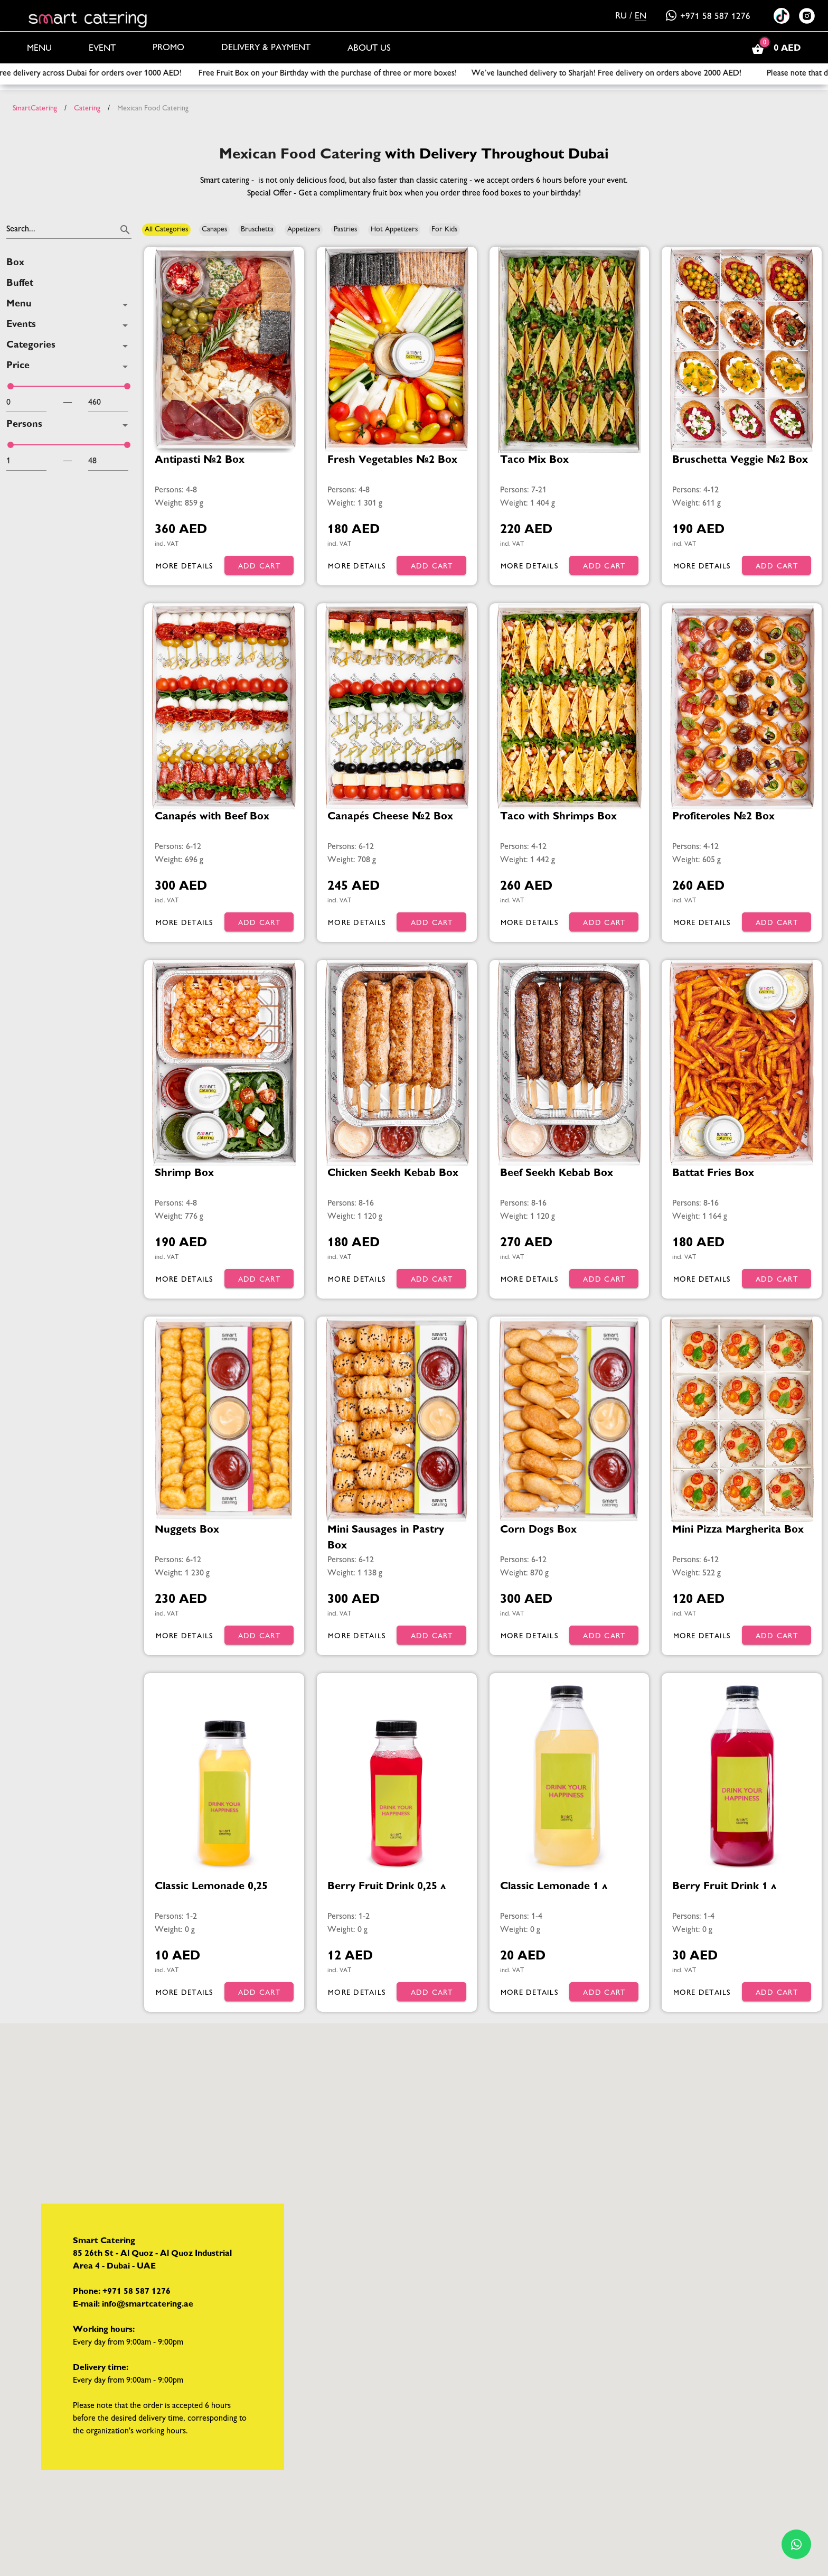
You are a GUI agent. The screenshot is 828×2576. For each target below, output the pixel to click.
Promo (168, 48)
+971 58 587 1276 (707, 17)
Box (15, 263)
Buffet (19, 283)
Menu (39, 48)
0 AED (775, 48)
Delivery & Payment (265, 48)
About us (369, 48)
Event (102, 48)
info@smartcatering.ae (147, 2305)
